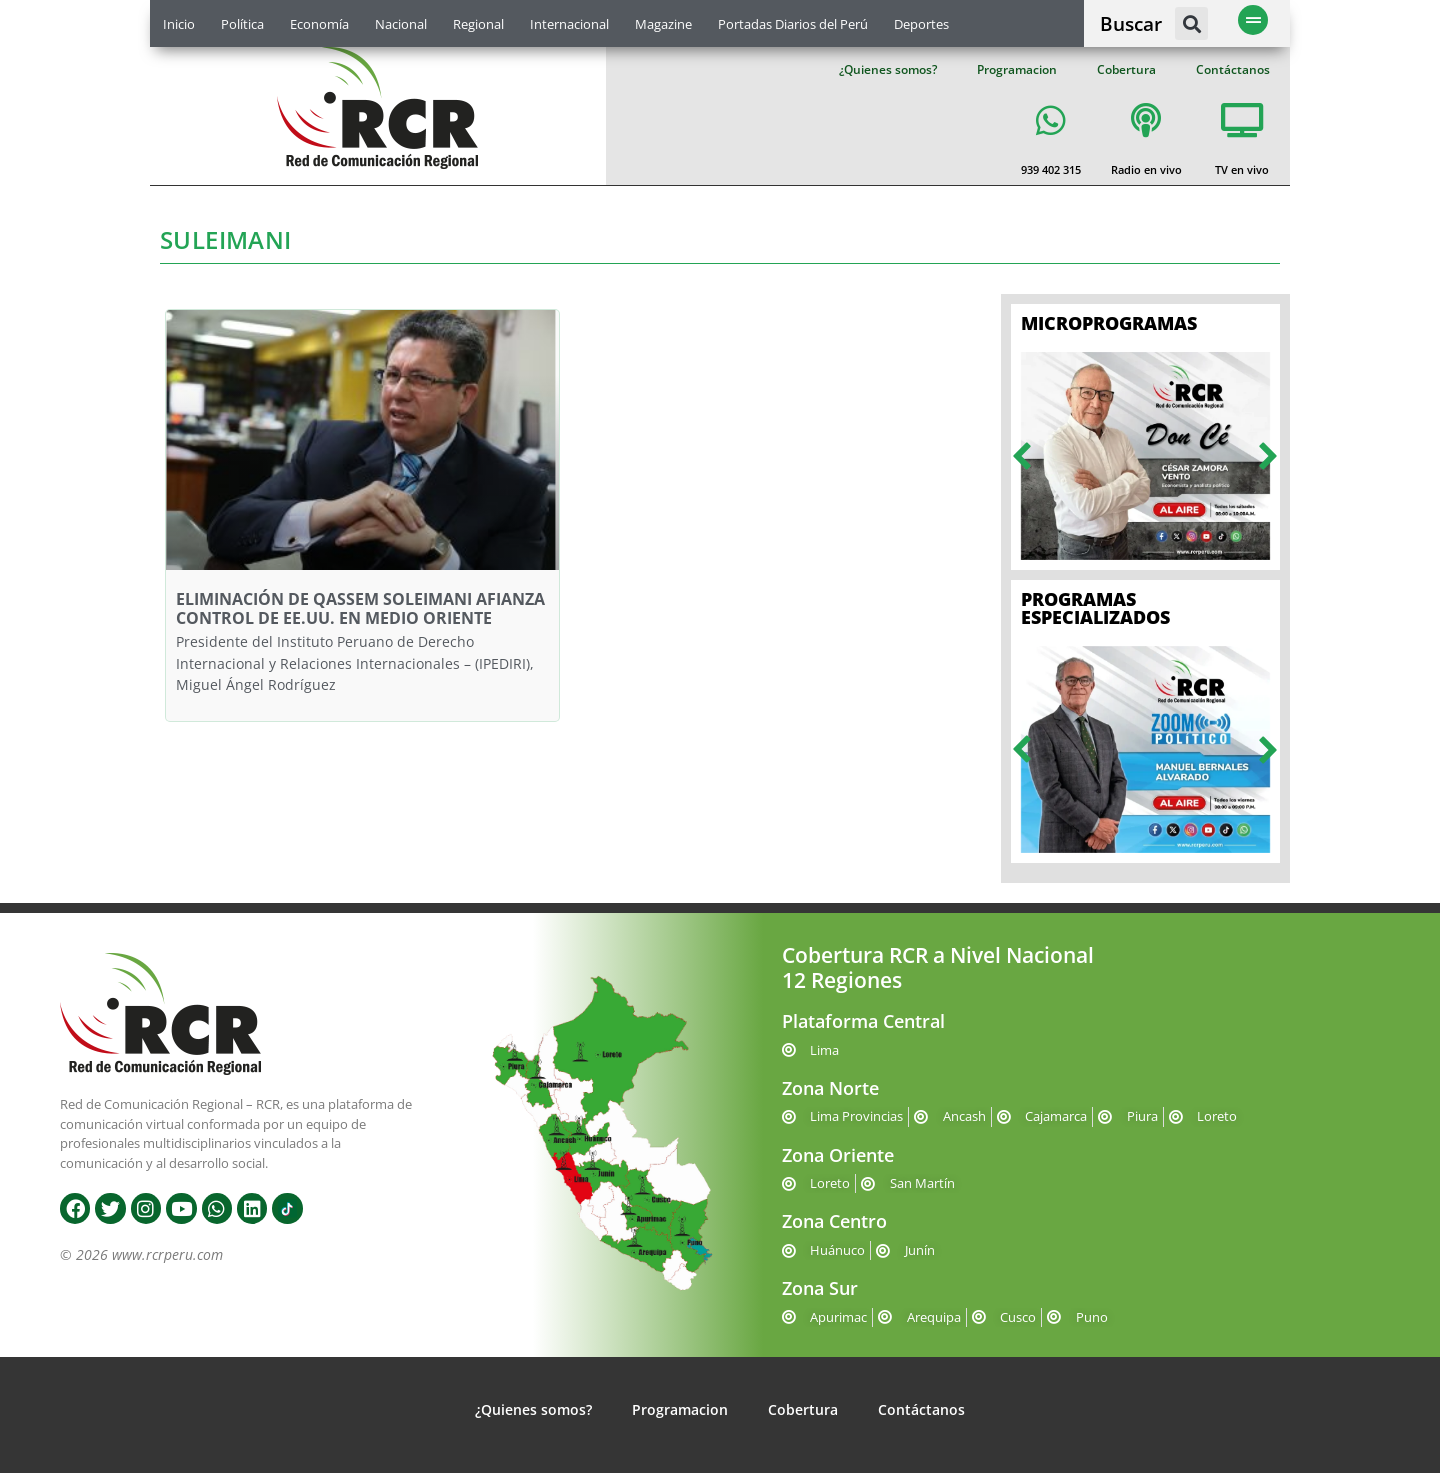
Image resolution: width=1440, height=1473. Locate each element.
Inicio (179, 24)
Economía (319, 24)
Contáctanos (1233, 69)
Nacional (401, 24)
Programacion (1017, 69)
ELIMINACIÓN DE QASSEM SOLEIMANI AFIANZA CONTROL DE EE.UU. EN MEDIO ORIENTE (360, 608)
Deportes (921, 24)
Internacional (569, 24)
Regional (478, 24)
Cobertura (1126, 69)
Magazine (663, 24)
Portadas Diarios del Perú (793, 24)
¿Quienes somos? (888, 69)
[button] (1191, 23)
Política (242, 24)
